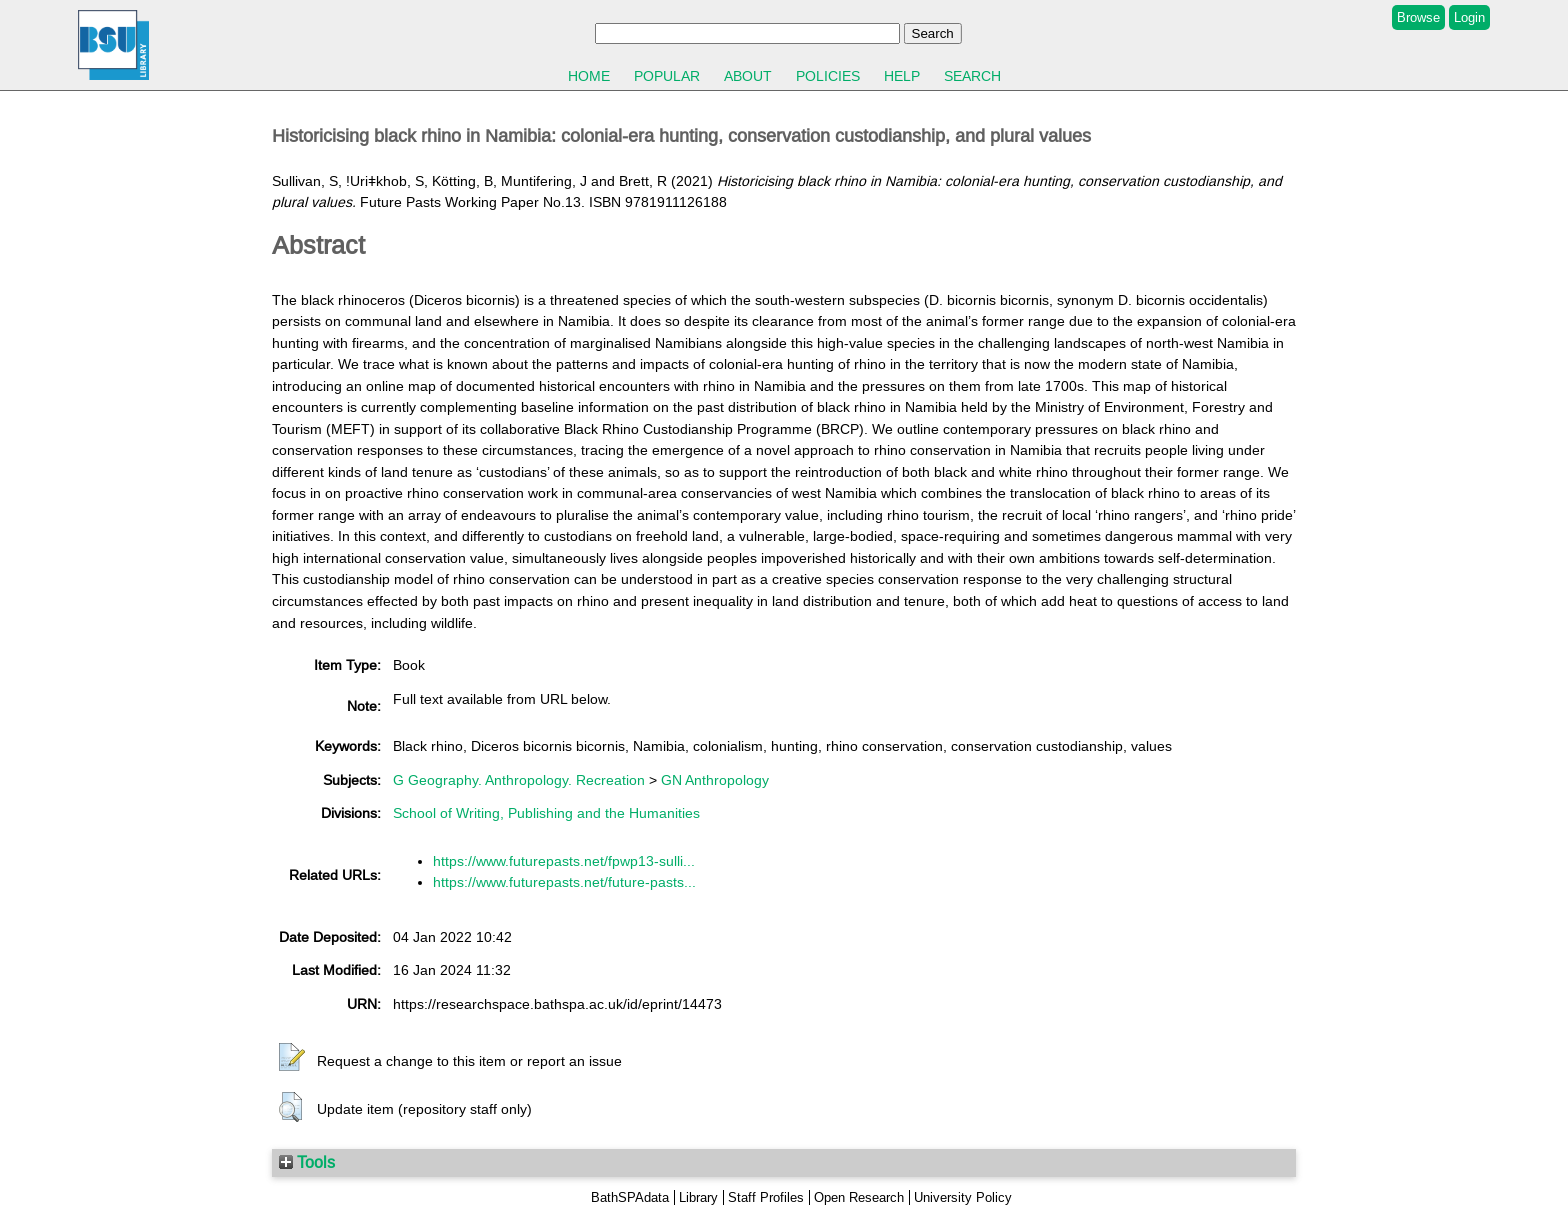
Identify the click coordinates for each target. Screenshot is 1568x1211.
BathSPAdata (630, 1197)
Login (1469, 17)
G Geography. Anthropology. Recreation (519, 780)
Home (589, 76)
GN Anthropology (715, 780)
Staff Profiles (766, 1197)
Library (698, 1197)
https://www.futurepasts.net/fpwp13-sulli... (564, 861)
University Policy (963, 1197)
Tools (307, 1162)
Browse (1418, 17)
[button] (292, 1058)
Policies (828, 76)
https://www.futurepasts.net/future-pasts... (564, 882)
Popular (667, 76)
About (748, 76)
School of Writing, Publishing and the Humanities (546, 813)
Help (902, 76)
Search (972, 76)
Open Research (859, 1197)
